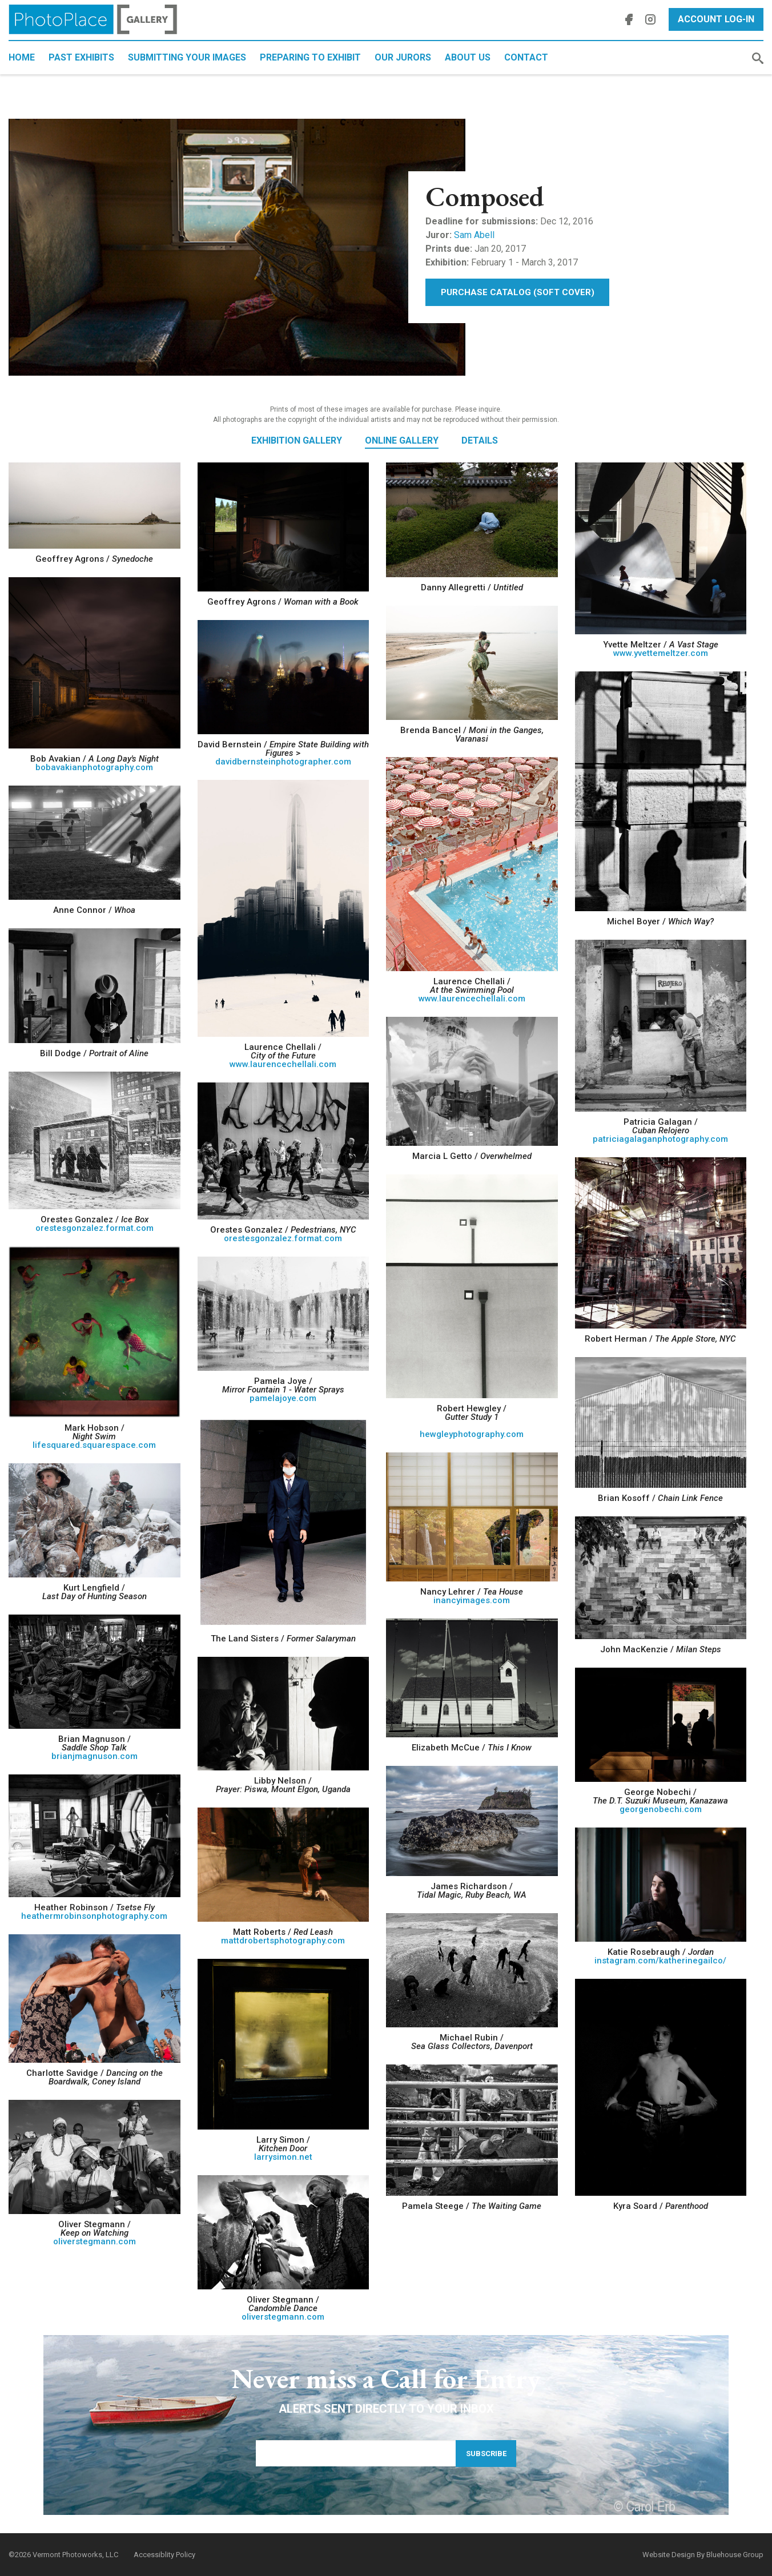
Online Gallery (402, 440)
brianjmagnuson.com (94, 1756)
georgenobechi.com (661, 1809)
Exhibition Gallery (296, 440)
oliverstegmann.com (94, 2241)
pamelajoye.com (283, 1398)
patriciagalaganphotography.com (660, 1139)
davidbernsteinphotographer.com (283, 761)
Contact (526, 57)
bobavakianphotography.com (94, 767)
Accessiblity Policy (164, 2554)
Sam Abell (474, 235)
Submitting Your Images (187, 57)
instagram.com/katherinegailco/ (660, 1960)
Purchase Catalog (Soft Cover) (517, 292)
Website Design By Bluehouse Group (702, 2554)
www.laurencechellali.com (472, 998)
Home (22, 57)
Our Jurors (403, 57)
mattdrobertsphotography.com (283, 1940)
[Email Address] (356, 2453)
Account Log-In (716, 19)
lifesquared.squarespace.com (94, 1445)
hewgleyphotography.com (472, 1434)
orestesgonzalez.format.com (94, 1228)
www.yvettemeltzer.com (660, 653)
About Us (467, 57)
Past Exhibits (81, 57)
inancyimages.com (471, 1600)
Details (479, 440)
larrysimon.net (283, 2157)
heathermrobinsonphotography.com (94, 1916)
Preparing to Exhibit (310, 57)
